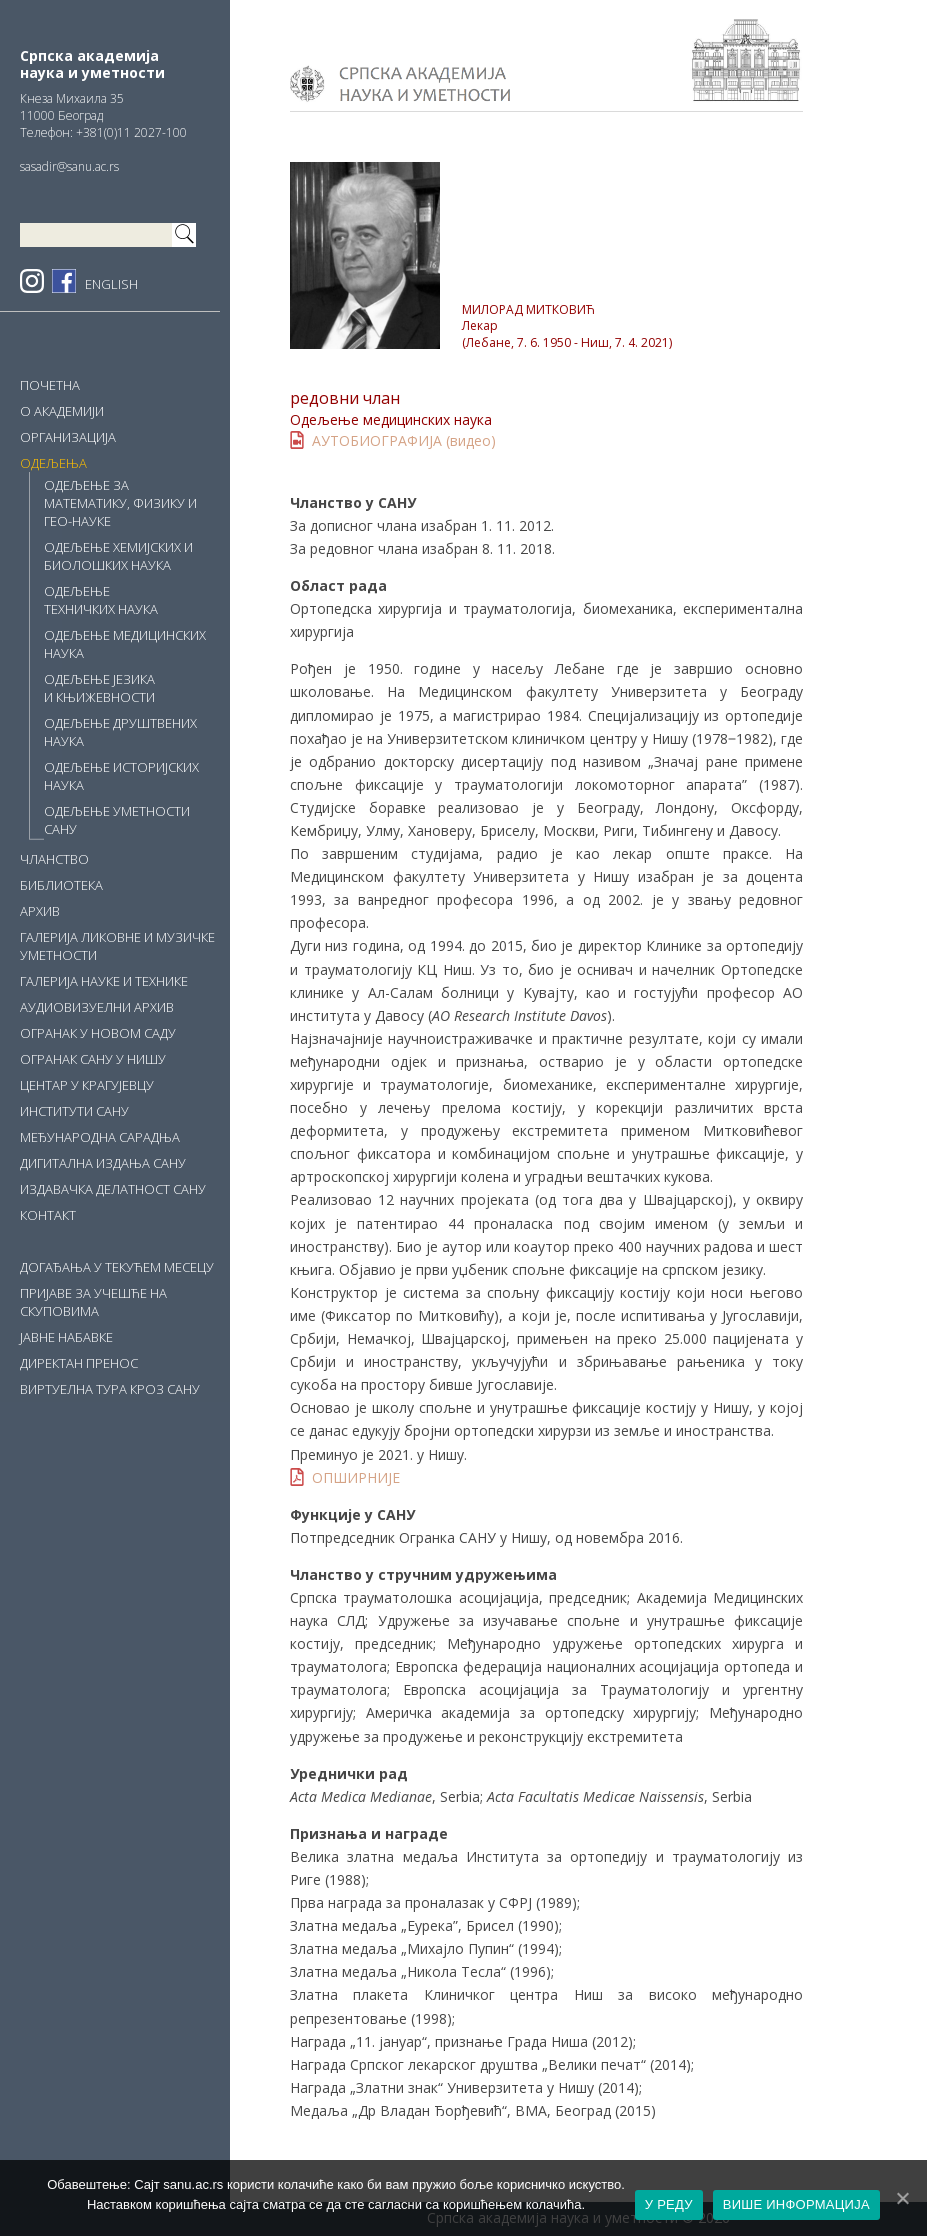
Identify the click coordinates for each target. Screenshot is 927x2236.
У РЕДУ (669, 2204)
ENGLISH (111, 284)
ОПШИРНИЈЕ (356, 1477)
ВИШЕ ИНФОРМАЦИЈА (796, 2204)
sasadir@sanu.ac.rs (69, 166)
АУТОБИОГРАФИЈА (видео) (404, 440)
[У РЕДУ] (902, 2198)
